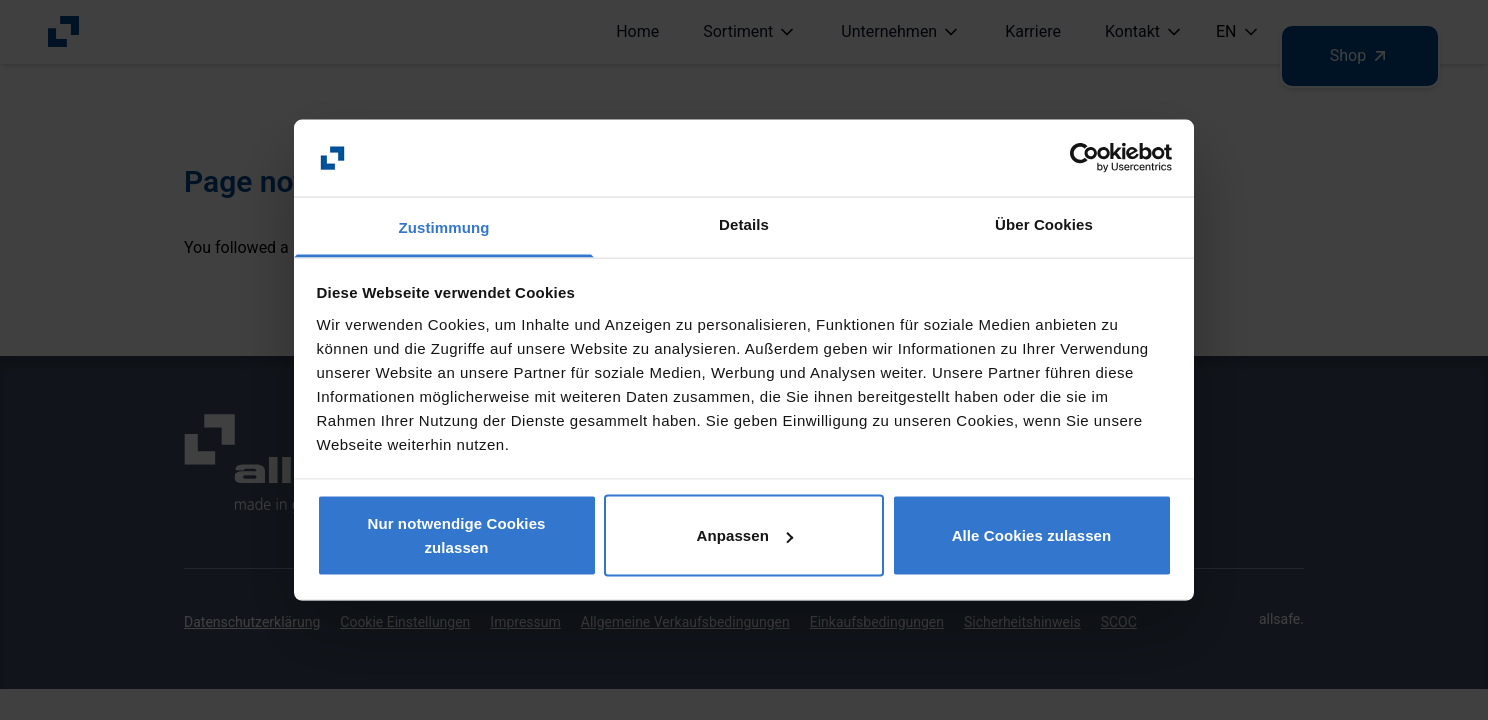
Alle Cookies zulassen (1032, 535)
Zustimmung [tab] (444, 226)
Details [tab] (744, 223)
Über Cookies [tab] (1044, 223)
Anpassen (745, 535)
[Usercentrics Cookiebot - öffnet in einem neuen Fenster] (1084, 158)
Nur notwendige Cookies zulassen (456, 535)
